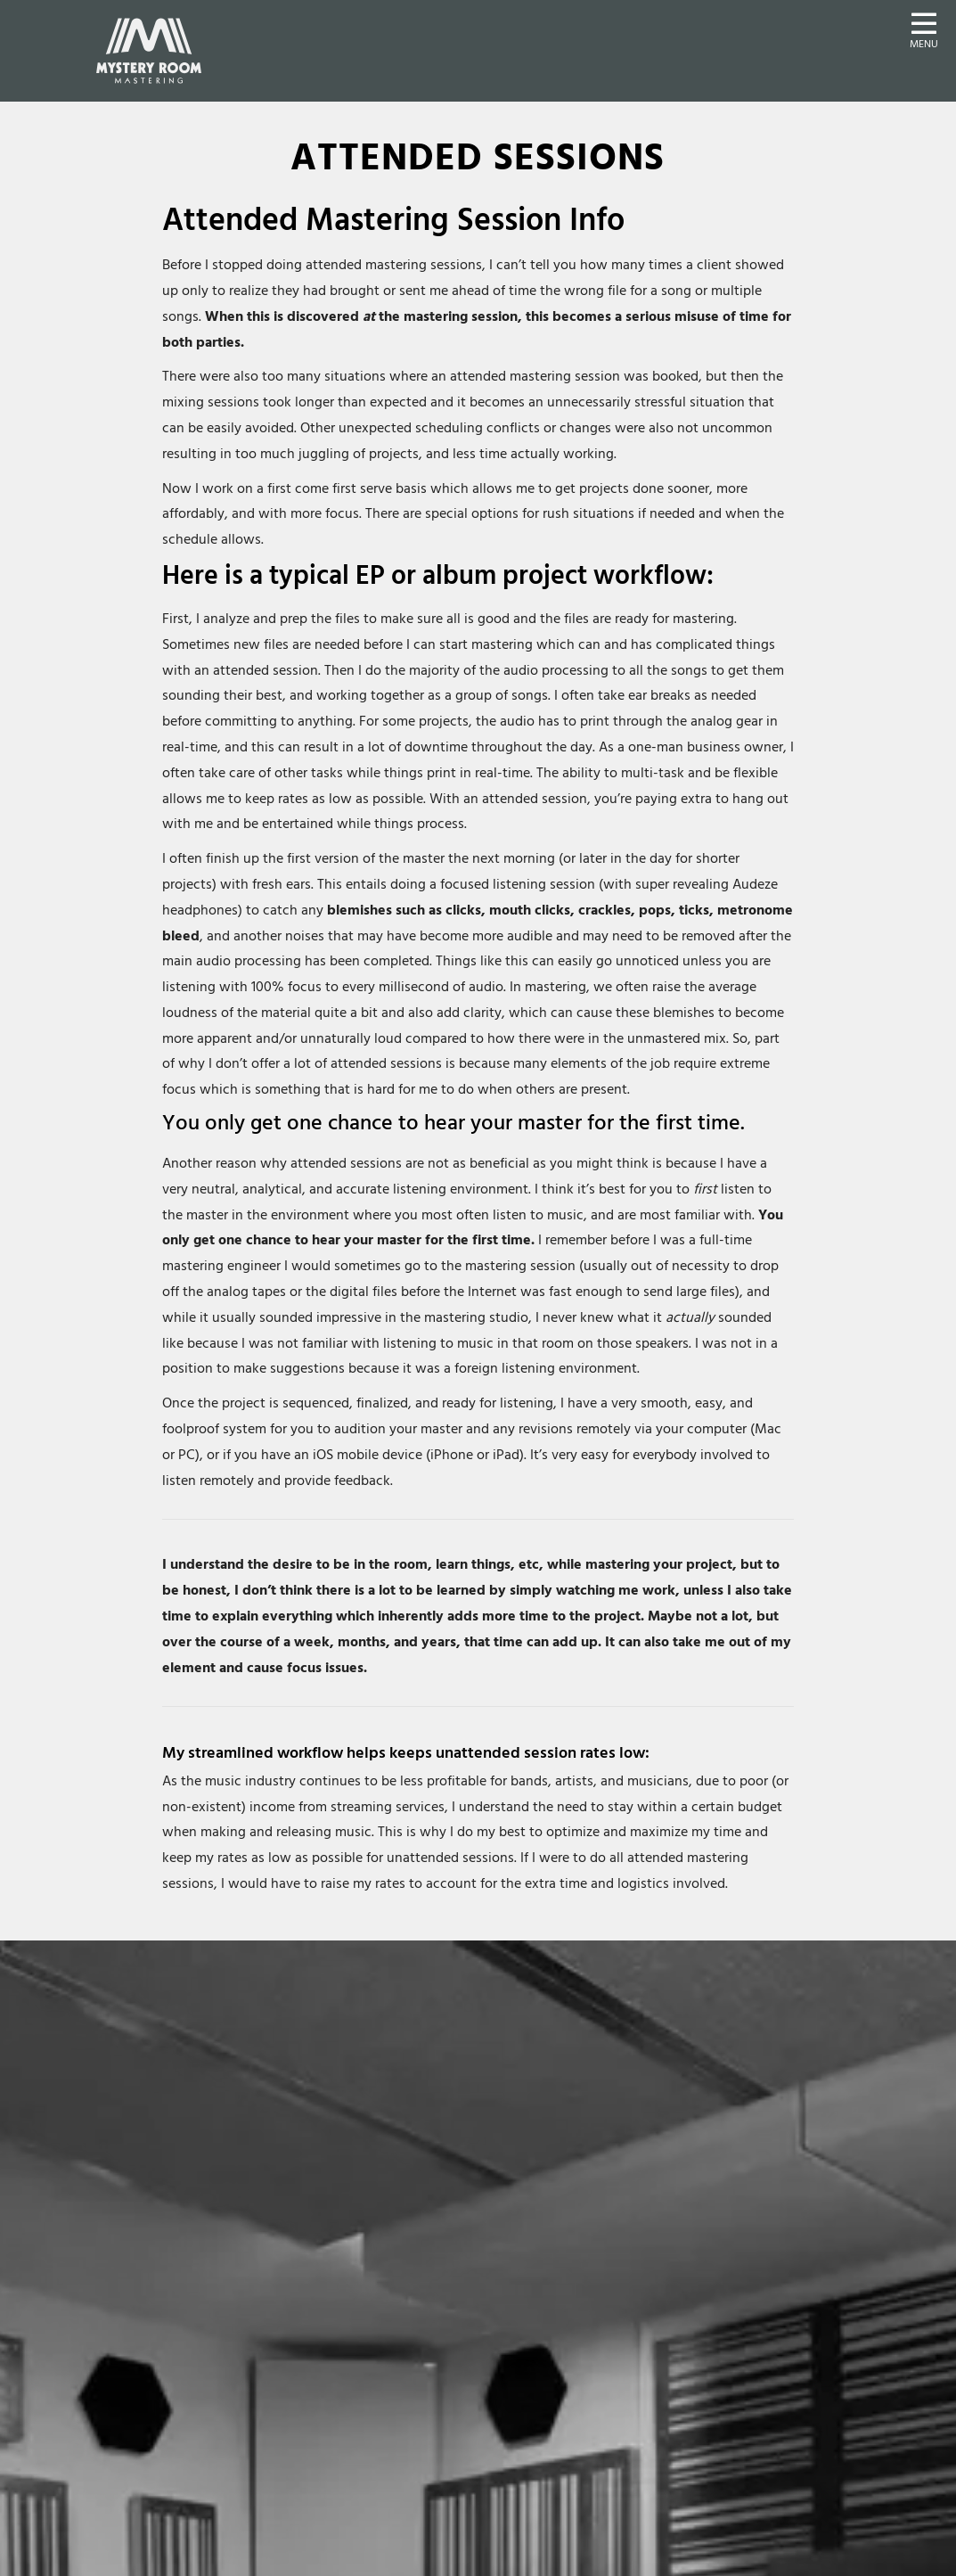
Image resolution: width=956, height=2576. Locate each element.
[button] (924, 28)
